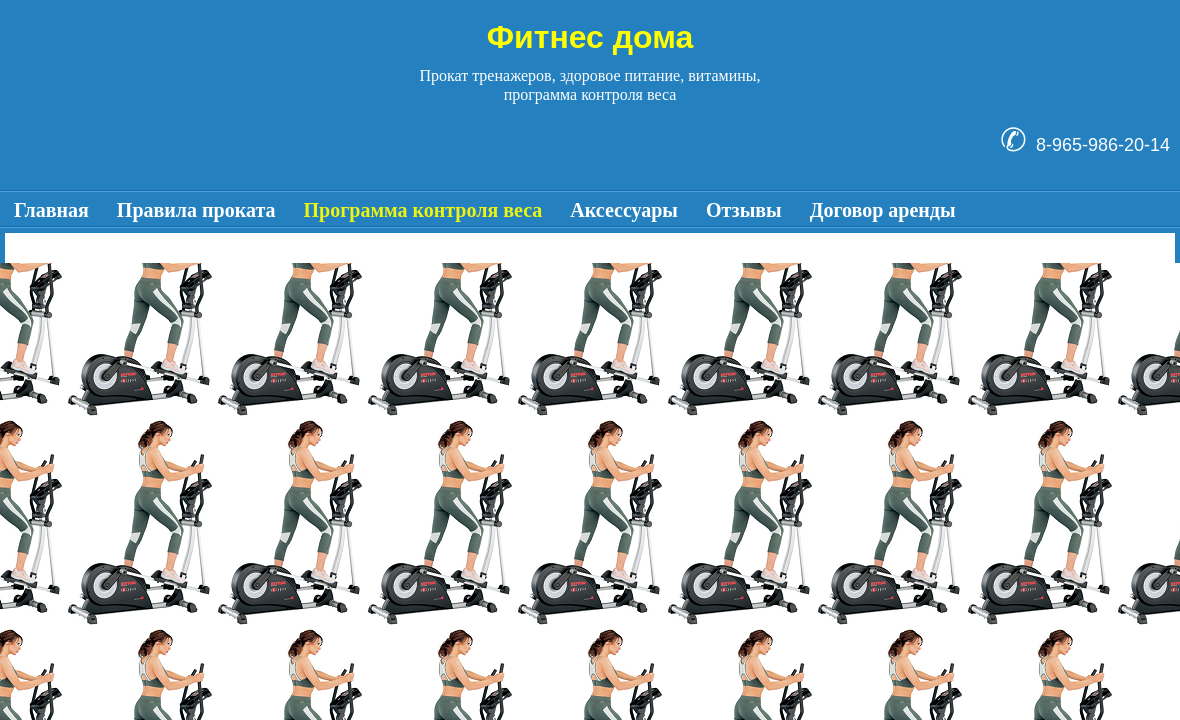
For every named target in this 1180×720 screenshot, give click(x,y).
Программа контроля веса (423, 210)
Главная (51, 210)
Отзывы (744, 210)
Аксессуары (624, 210)
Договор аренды (883, 210)
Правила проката (196, 210)
